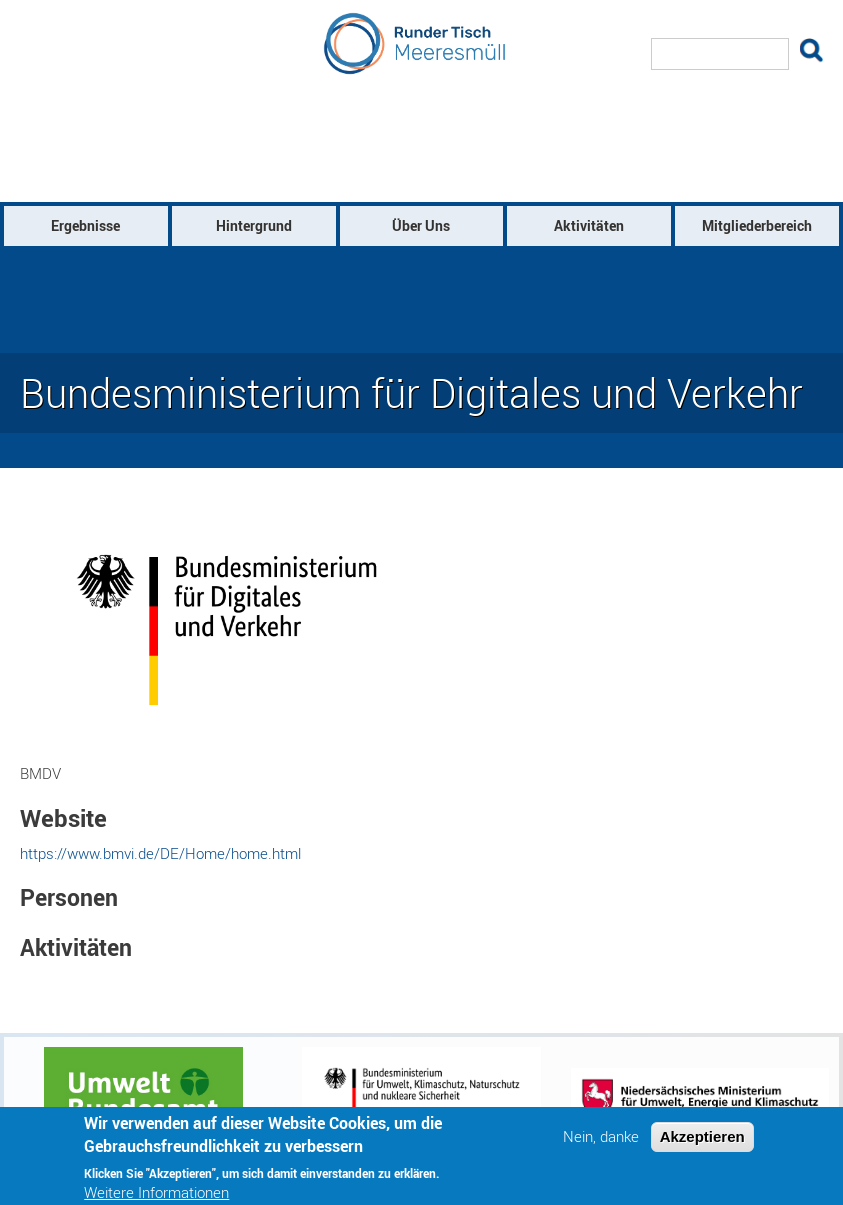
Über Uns (421, 225)
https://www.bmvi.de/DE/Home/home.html (160, 853)
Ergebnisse (85, 225)
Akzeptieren (702, 1144)
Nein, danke (601, 1144)
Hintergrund (254, 225)
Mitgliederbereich (757, 225)
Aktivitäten (589, 225)
